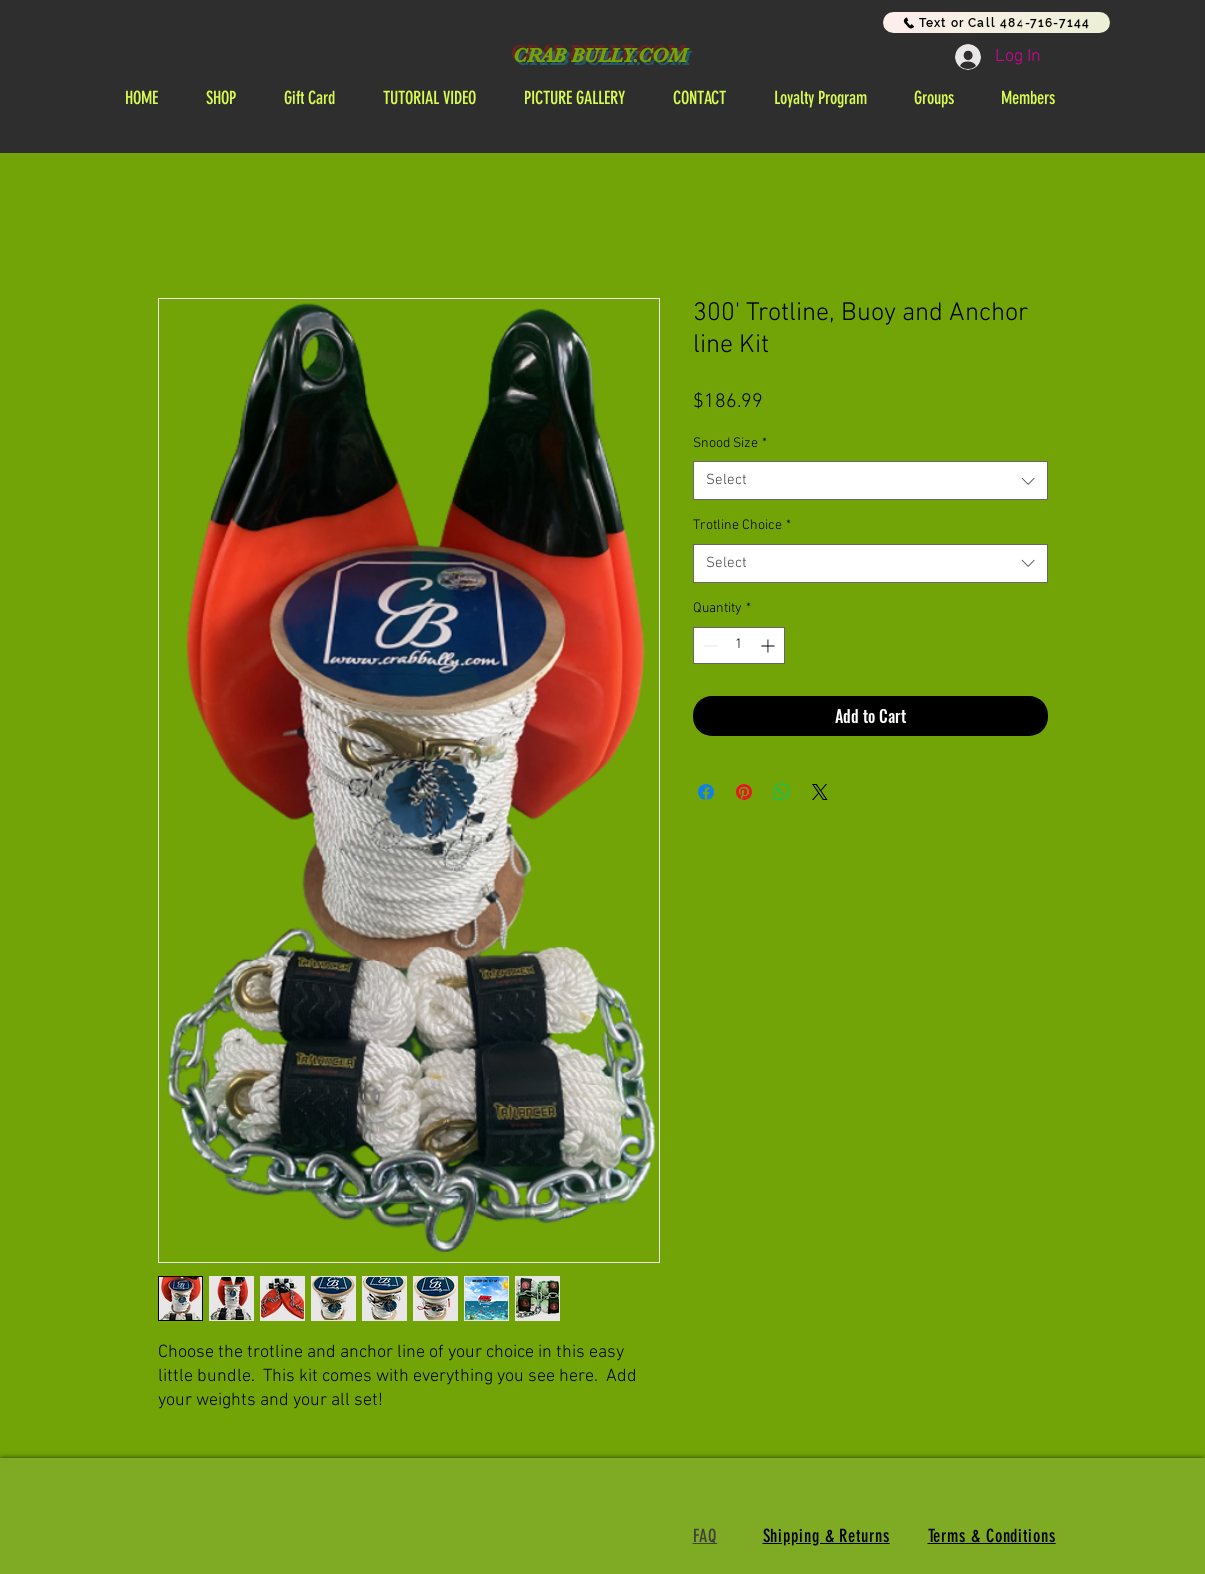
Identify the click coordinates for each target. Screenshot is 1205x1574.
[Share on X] (820, 792)
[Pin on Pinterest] (744, 792)
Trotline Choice (742, 525)
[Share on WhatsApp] (782, 792)
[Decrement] (708, 645)
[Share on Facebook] (706, 792)
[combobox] (870, 480)
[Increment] (769, 645)
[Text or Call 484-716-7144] (996, 22)
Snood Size (730, 443)
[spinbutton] (739, 645)
